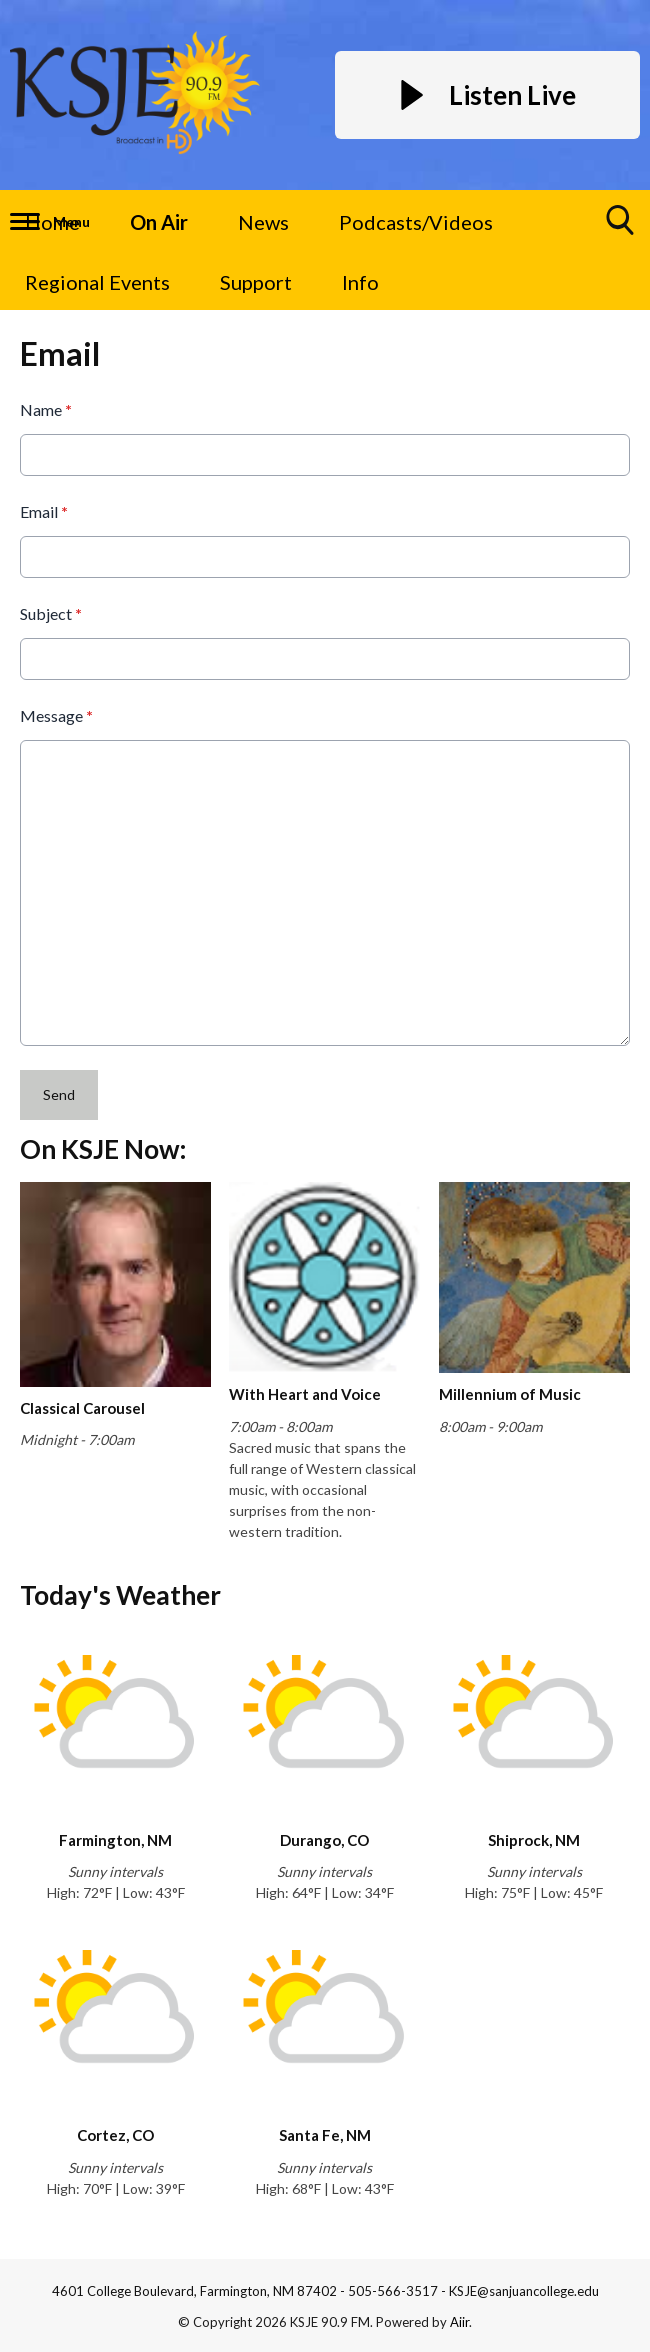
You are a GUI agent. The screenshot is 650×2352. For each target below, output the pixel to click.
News (263, 222)
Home (52, 222)
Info (360, 282)
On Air (159, 222)
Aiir (459, 2322)
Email (44, 511)
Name (46, 409)
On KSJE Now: (103, 1149)
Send (59, 1094)
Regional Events (97, 282)
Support (256, 282)
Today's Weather (120, 1595)
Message (56, 715)
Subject (51, 613)
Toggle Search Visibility (621, 227)
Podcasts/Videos (416, 222)
